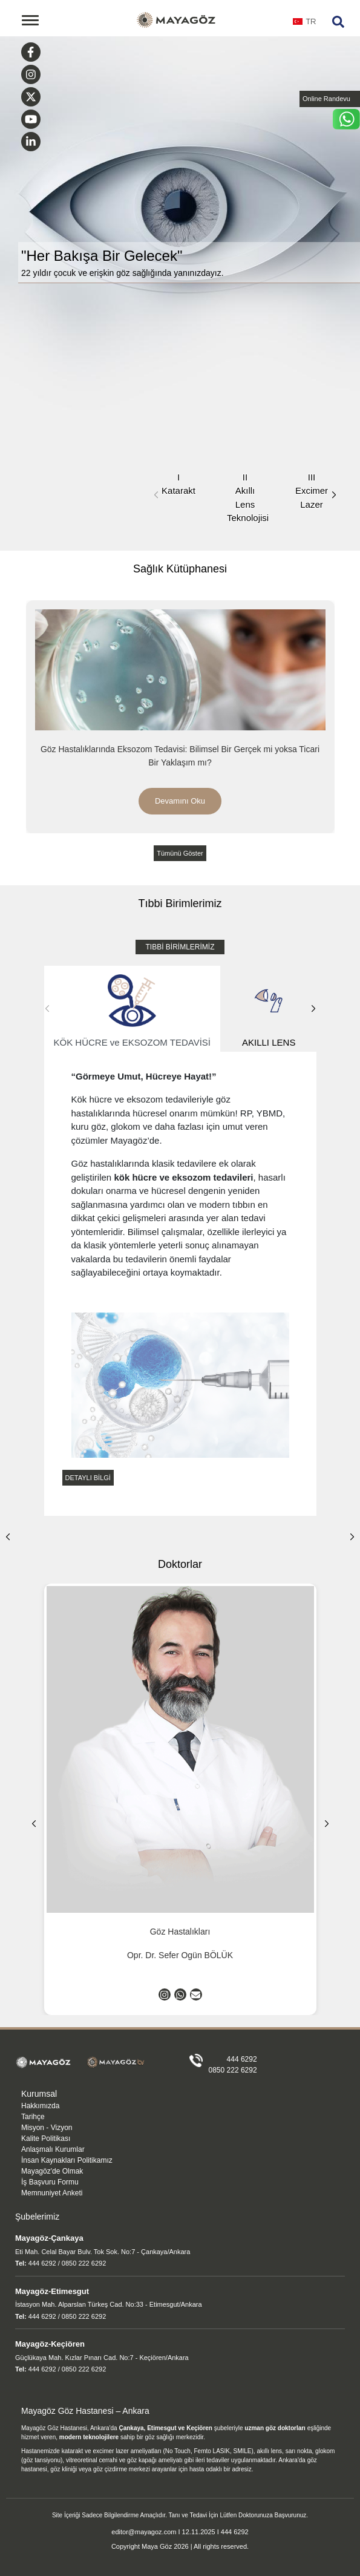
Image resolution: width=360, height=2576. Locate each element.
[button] (334, 495)
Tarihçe (33, 2116)
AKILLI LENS (268, 1009)
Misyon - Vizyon (46, 2127)
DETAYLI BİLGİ (88, 1477)
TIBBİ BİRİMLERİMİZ (179, 947)
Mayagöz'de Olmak (52, 2171)
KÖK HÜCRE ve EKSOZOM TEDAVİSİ (132, 1009)
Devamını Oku (180, 800)
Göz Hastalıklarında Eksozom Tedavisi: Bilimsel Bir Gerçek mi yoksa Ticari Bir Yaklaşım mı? (180, 755)
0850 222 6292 (233, 2070)
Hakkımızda (40, 2106)
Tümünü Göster (180, 853)
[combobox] (304, 25)
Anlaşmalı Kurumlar (53, 2149)
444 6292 (242, 2059)
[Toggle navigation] (30, 20)
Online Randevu (326, 98)
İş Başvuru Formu (50, 2182)
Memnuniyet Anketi (51, 2193)
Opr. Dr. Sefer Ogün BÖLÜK (180, 1955)
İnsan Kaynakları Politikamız (67, 2160)
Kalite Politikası (45, 2138)
